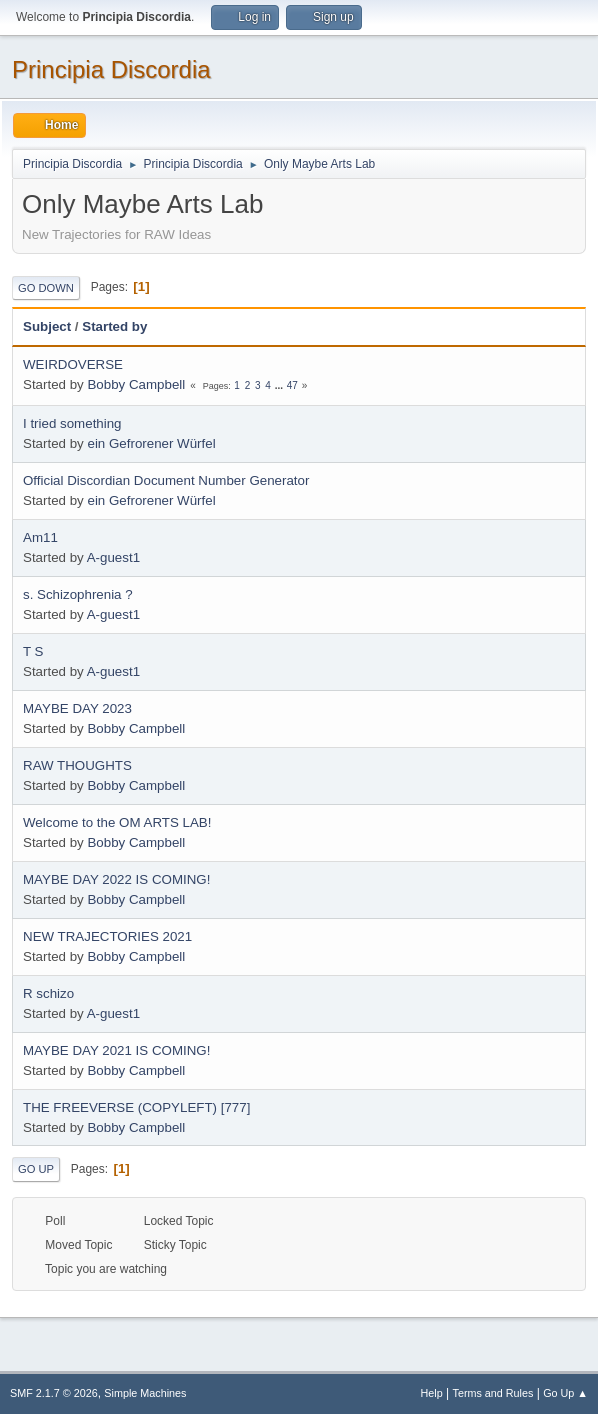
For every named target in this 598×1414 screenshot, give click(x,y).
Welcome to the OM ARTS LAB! (117, 822)
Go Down (46, 288)
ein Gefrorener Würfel (151, 443)
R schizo (48, 993)
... (280, 385)
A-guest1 (113, 557)
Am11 (40, 537)
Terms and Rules (493, 1393)
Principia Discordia (111, 69)
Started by (114, 326)
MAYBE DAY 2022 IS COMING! (116, 879)
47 (292, 385)
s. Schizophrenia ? (78, 594)
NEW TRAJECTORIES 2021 (107, 936)
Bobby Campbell (136, 384)
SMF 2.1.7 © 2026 (54, 1393)
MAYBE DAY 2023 (77, 708)
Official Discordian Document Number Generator (166, 480)
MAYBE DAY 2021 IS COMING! (116, 1050)
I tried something (72, 423)
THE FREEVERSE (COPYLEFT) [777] (136, 1107)
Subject (47, 326)
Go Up (36, 1169)
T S (33, 651)
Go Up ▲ (565, 1393)
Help (432, 1393)
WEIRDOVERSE (73, 364)
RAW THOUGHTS (77, 765)
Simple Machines (145, 1393)
